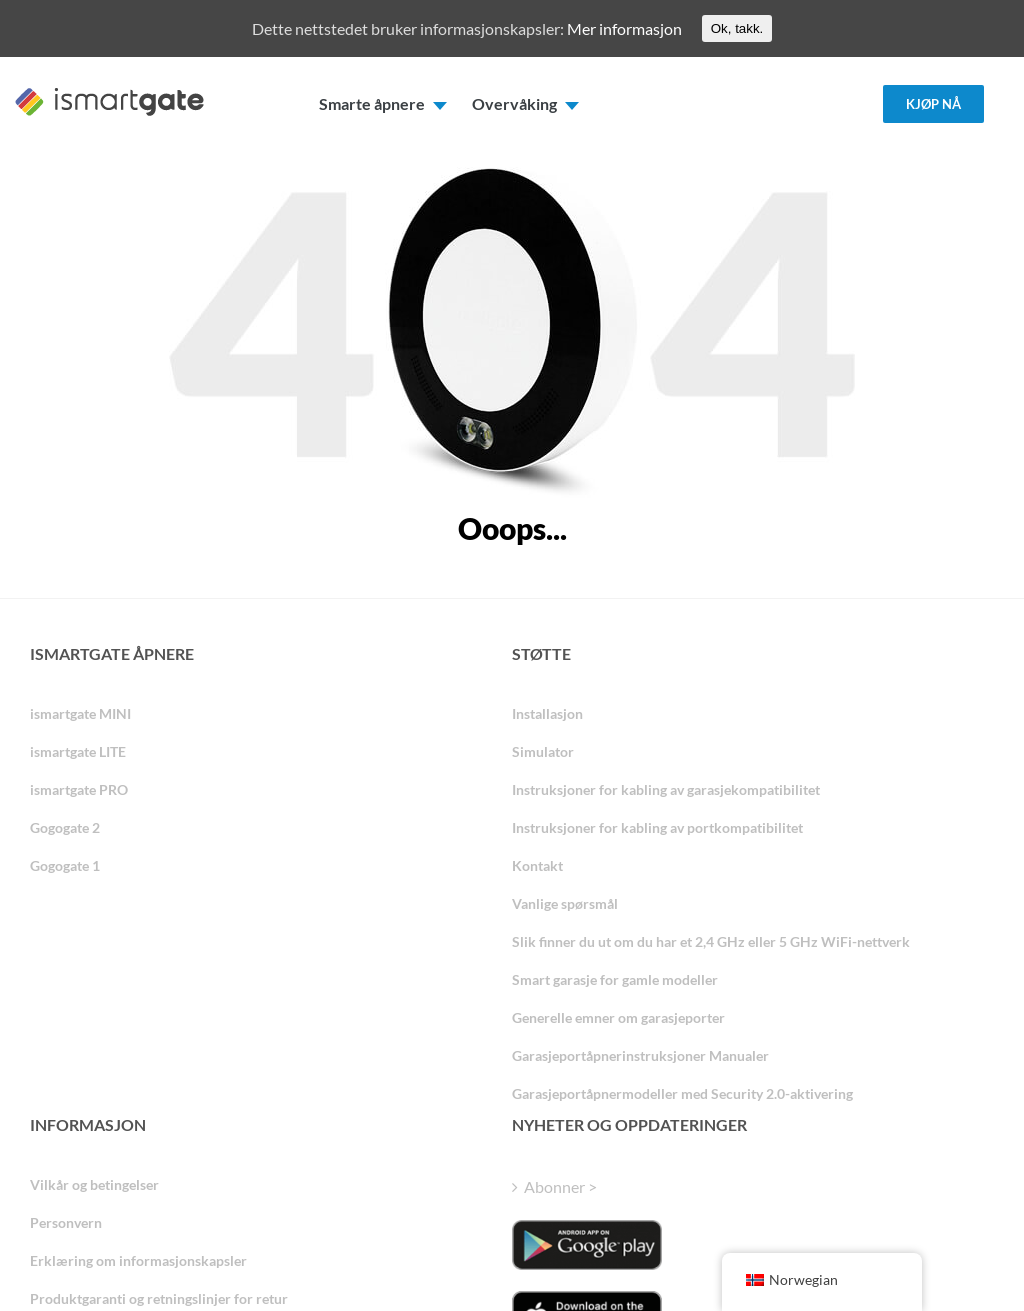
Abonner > (560, 1186)
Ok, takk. (737, 28)
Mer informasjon (624, 28)
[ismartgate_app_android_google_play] (587, 1245)
